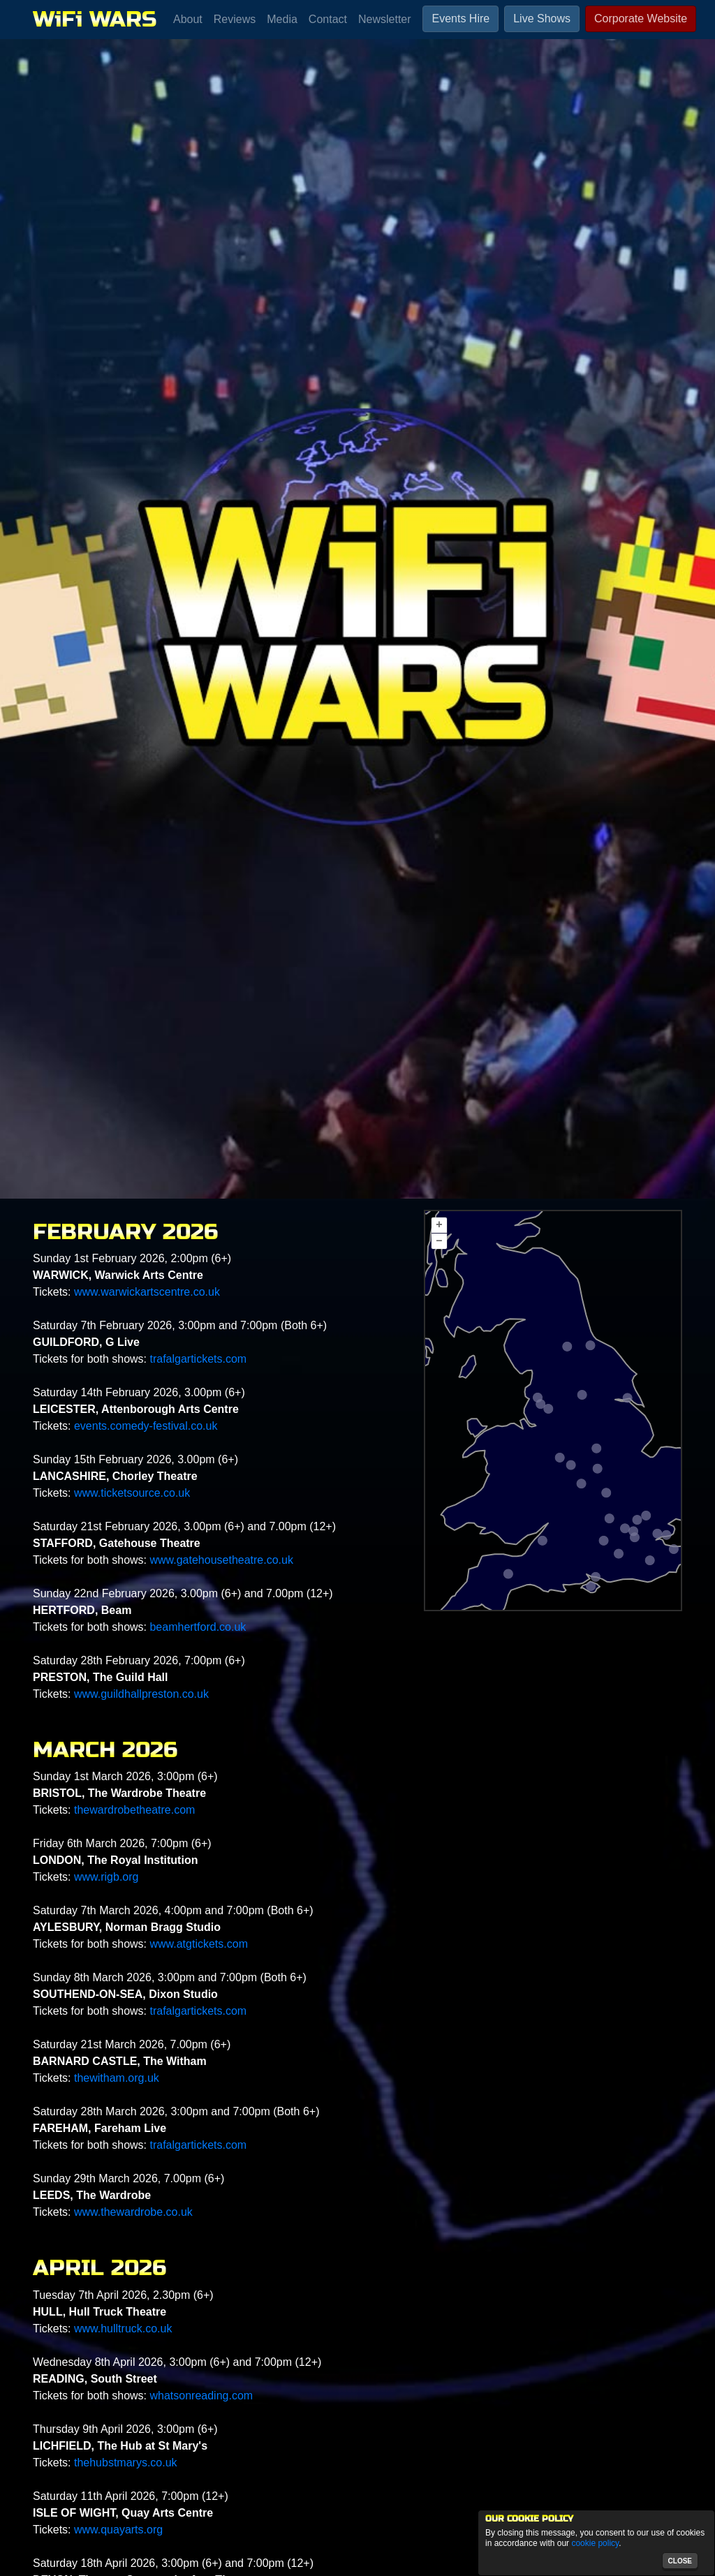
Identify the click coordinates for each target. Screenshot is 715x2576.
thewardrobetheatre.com (134, 1810)
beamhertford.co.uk (197, 1627)
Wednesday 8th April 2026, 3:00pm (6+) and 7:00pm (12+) (177, 2362)
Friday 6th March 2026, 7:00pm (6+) (122, 1843)
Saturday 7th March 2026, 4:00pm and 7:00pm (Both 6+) (173, 1910)
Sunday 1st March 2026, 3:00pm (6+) (125, 1776)
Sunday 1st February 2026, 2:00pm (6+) (132, 1258)
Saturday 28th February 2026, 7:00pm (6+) (139, 1660)
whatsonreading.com (201, 2395)
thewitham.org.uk (116, 2078)
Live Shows (541, 18)
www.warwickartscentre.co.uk (147, 1292)
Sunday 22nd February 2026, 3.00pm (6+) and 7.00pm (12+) (183, 1593)
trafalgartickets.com (197, 1359)
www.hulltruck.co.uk (123, 2328)
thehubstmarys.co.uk (125, 2462)
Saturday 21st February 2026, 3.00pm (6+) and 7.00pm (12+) (184, 1526)
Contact (328, 19)
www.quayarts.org (118, 2530)
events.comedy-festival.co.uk (145, 1426)
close (680, 2561)
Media (282, 19)
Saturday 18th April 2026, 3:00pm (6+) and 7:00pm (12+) (173, 2563)
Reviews (235, 19)
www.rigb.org (106, 1877)
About (187, 19)
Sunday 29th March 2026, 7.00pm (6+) (128, 2178)
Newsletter (384, 19)
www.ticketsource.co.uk (132, 1493)
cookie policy (595, 2543)
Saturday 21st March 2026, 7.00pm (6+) (131, 2044)
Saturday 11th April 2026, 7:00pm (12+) (130, 2496)
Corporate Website (640, 18)
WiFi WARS (94, 19)
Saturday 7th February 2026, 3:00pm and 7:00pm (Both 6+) (180, 1325)
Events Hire (460, 18)
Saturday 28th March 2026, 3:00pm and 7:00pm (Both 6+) (176, 2111)
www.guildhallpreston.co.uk (141, 1694)
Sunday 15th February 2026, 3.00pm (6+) (135, 1459)
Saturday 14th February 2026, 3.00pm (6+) (139, 1392)
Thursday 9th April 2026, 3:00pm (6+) (125, 2429)
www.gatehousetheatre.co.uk (221, 1560)
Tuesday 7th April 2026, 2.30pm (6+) (123, 2295)
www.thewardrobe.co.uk (133, 2212)
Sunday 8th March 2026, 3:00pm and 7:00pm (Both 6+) (170, 1977)
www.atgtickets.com (198, 1944)
